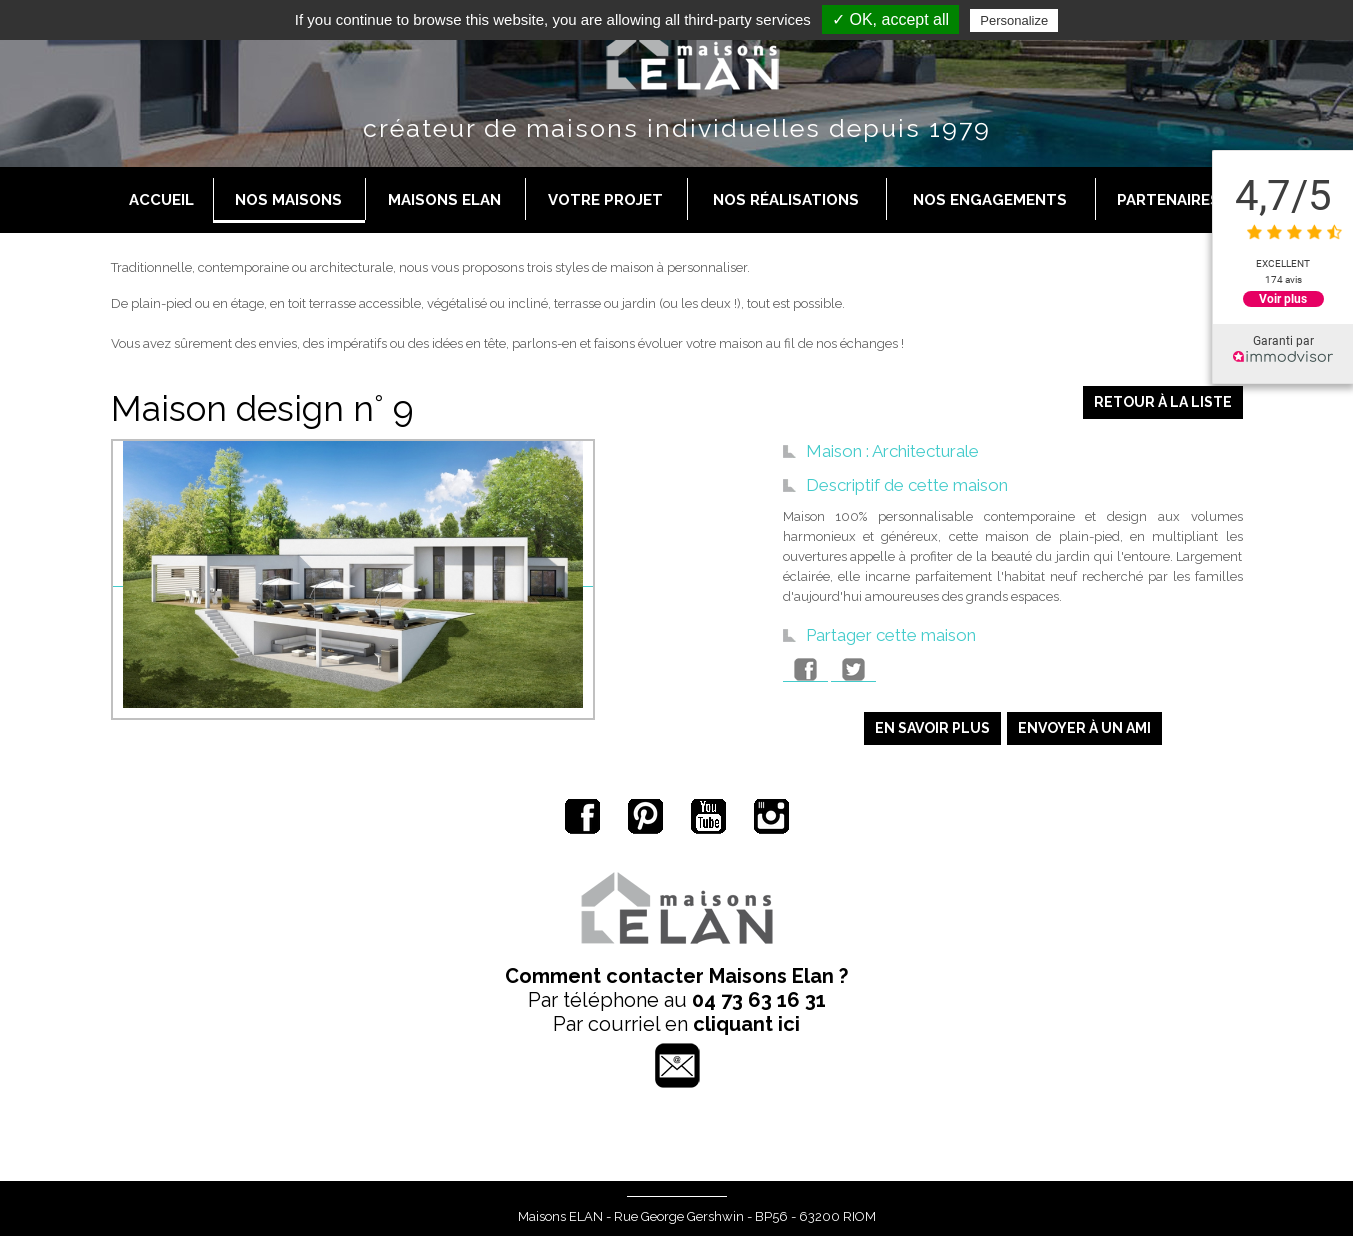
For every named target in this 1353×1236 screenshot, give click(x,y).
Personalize (1014, 20)
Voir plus (1283, 299)
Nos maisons (288, 200)
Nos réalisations (786, 200)
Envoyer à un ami (1084, 728)
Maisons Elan (444, 200)
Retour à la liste (1163, 402)
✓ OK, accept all (890, 19)
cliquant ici (746, 1024)
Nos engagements (990, 200)
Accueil (161, 200)
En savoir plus (932, 728)
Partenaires (1168, 200)
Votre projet (605, 200)
